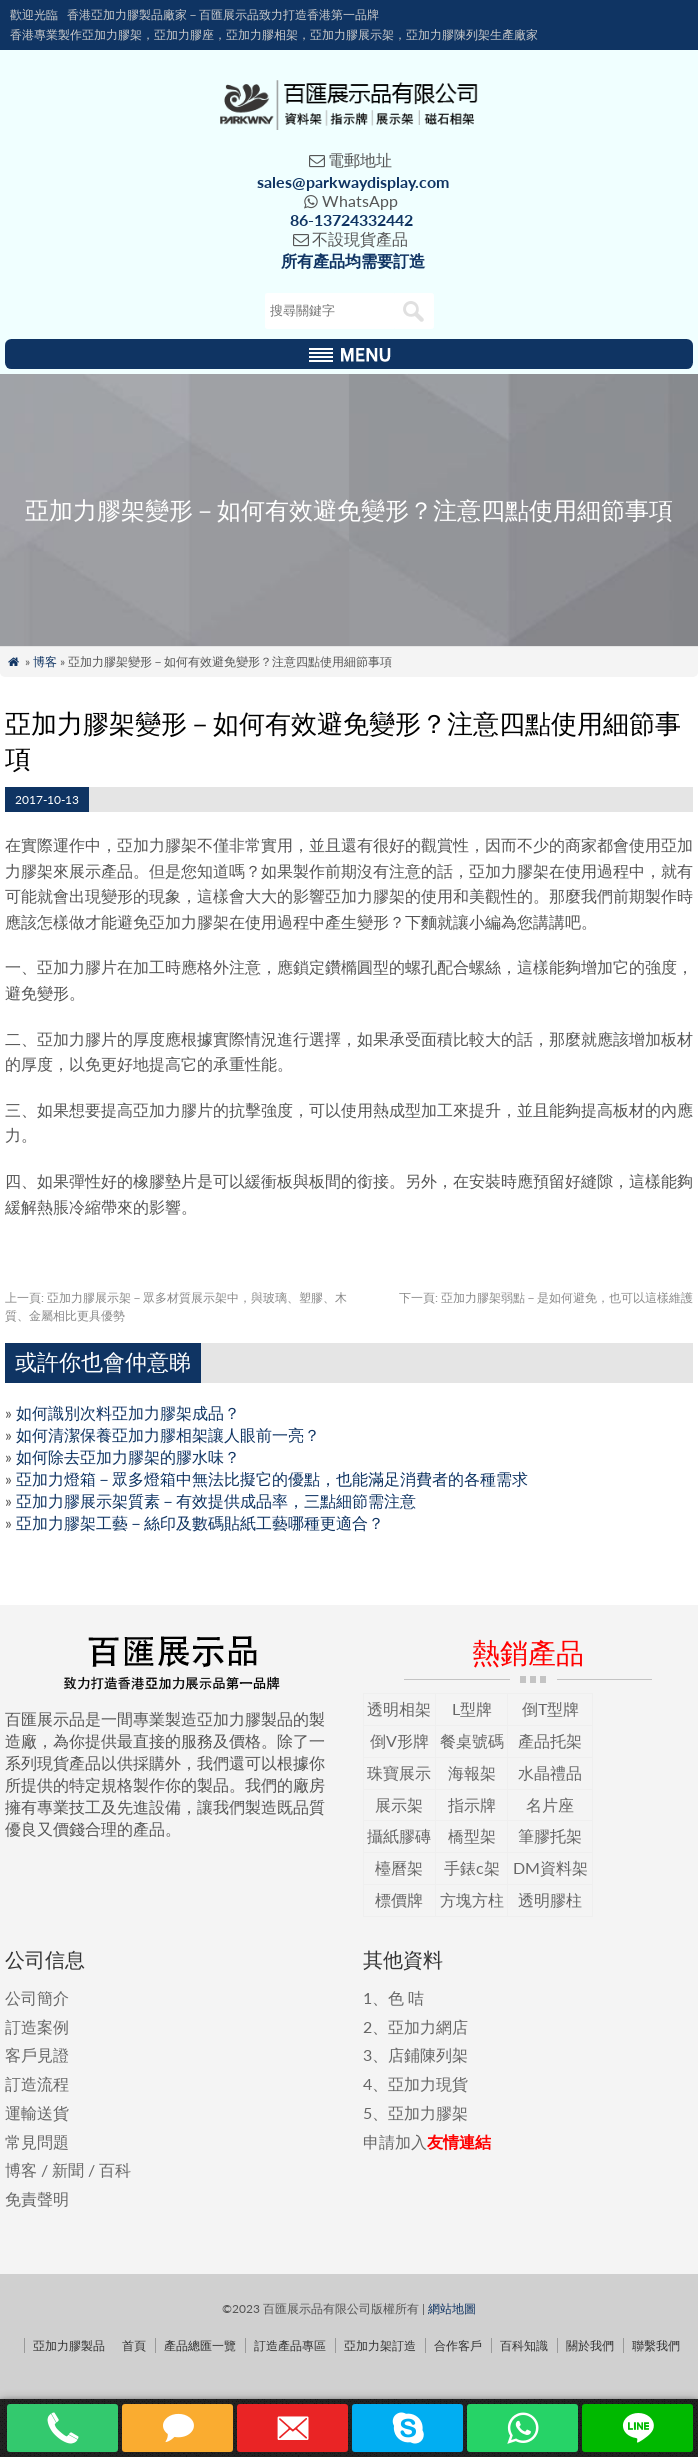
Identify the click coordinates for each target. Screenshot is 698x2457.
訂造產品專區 (290, 2345)
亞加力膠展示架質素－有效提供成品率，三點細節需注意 (216, 1500)
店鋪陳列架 (428, 2054)
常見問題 (37, 2141)
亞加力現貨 (428, 2083)
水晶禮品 (550, 1772)
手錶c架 (472, 1867)
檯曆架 (399, 1867)
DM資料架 (550, 1867)
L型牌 (472, 1708)
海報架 (472, 1772)
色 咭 (406, 1997)
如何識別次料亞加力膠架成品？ (128, 1412)
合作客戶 (458, 2345)
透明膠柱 (550, 1899)
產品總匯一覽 (200, 2345)
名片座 (550, 1804)
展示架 (399, 1804)
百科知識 (524, 2345)
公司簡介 (37, 1997)
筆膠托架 (550, 1835)
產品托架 (550, 1740)
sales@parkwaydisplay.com (353, 181)
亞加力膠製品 (69, 2345)
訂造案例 (37, 2026)
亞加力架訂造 (380, 2345)
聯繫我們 (656, 2345)
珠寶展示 (399, 1772)
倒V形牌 (399, 1740)
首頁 (134, 2345)
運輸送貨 (37, 2112)
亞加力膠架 (428, 2112)
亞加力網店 (428, 2026)
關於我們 (590, 2345)
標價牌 (399, 1899)
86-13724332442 (351, 219)
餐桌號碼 (472, 1740)
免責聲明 (37, 2198)
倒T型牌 (550, 1708)
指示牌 (472, 1804)
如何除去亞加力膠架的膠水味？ (128, 1456)
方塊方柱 (472, 1899)
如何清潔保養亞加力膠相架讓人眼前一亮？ (168, 1434)
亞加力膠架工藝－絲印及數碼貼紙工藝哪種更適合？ (200, 1522)
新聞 (68, 2169)
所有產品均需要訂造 (353, 260)
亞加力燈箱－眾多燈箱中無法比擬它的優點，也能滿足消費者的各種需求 (272, 1478)
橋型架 (472, 1835)
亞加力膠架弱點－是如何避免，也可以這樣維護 (546, 1297)
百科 (115, 2169)
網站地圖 (452, 2308)
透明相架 (399, 1708)
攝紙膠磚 (399, 1835)
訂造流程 (37, 2083)
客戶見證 (37, 2054)
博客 (45, 661)
